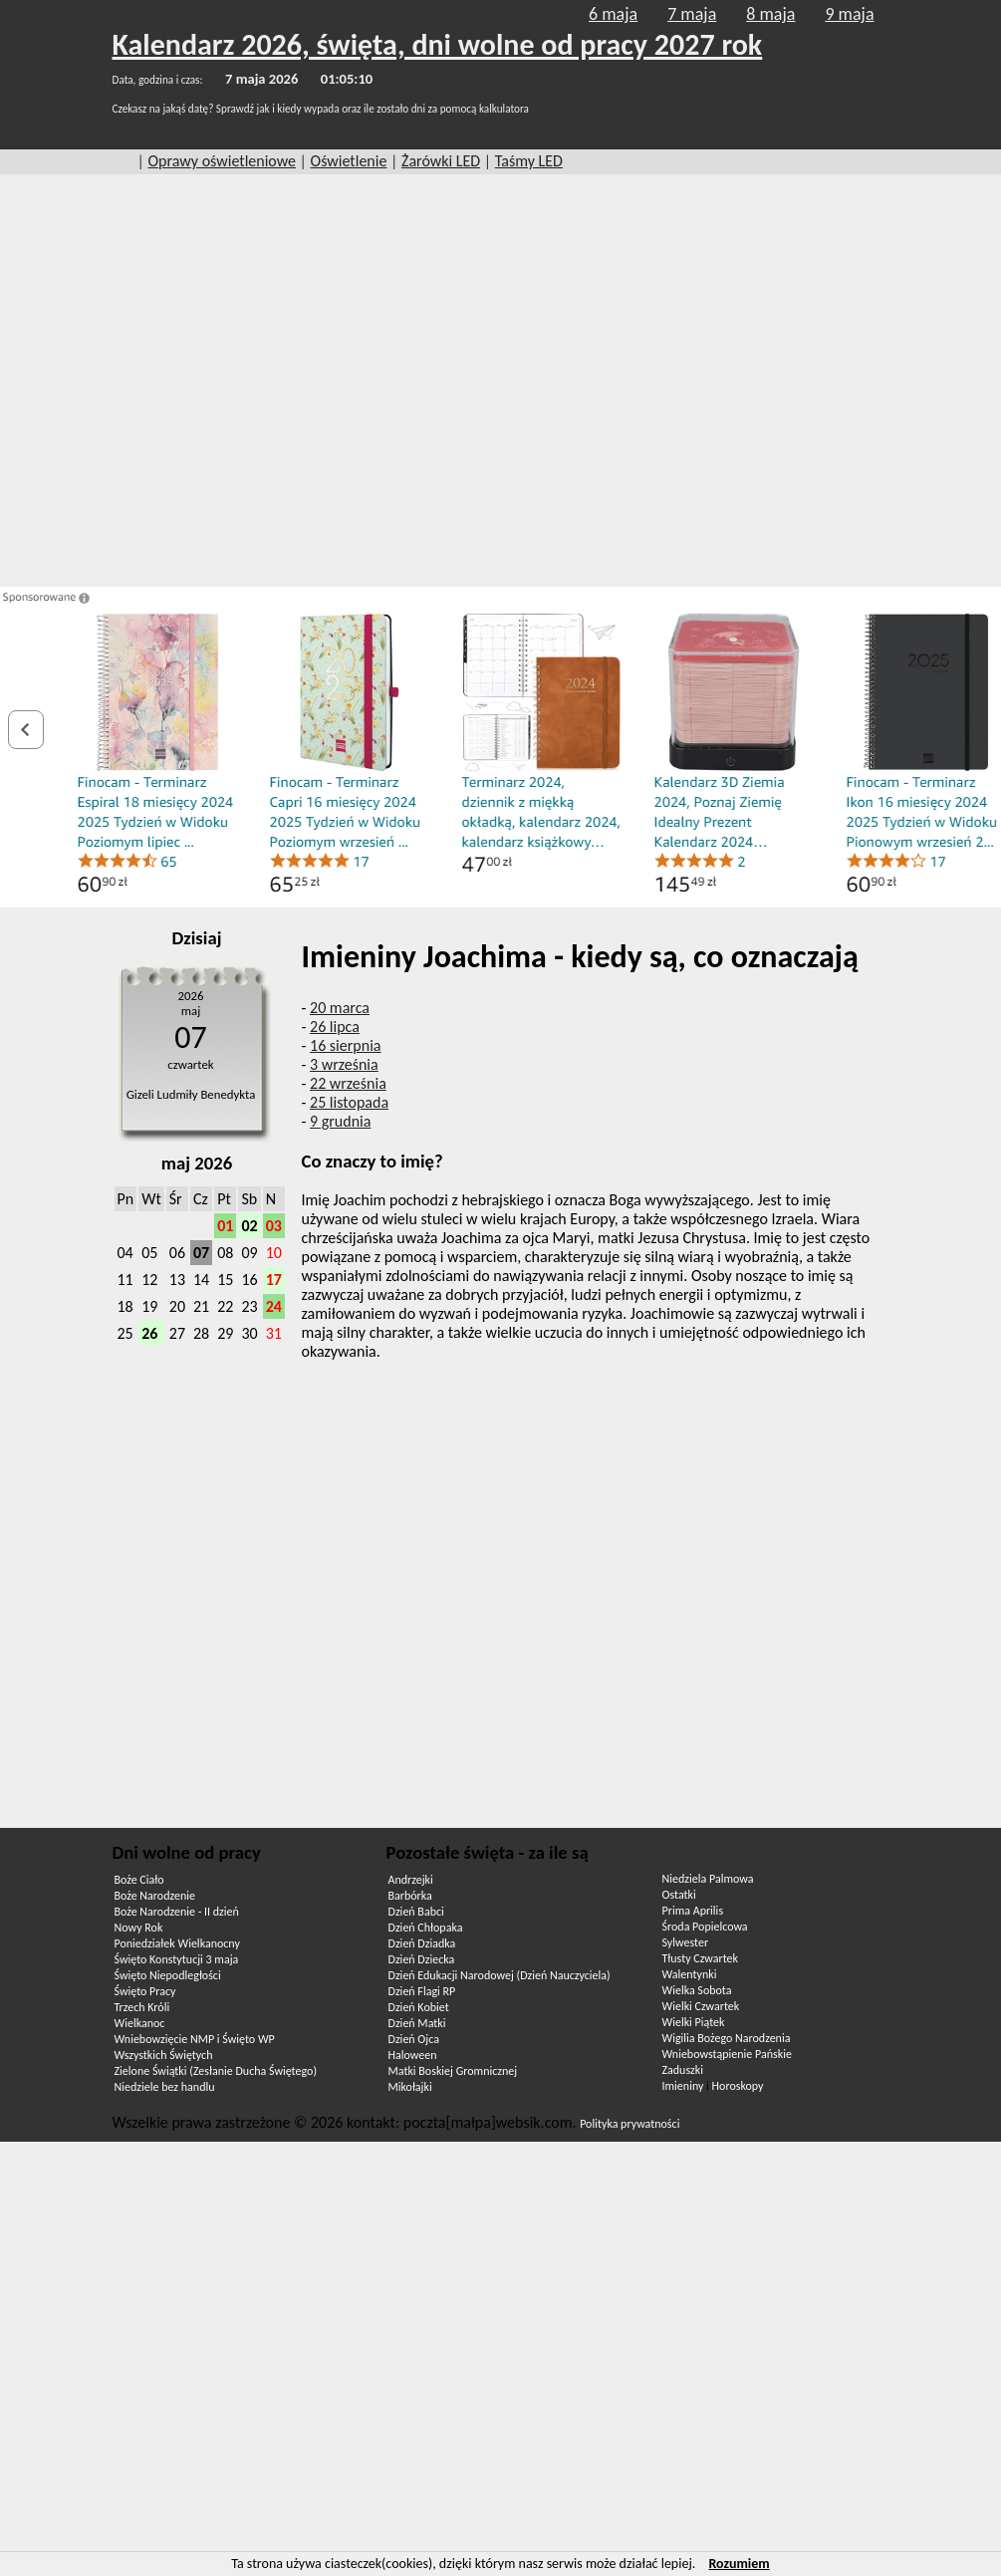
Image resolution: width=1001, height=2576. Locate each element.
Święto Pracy (145, 1991)
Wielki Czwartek (701, 2006)
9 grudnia (340, 1121)
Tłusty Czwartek (700, 1958)
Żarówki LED (440, 160)
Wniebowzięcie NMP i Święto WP (195, 2039)
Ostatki (679, 1895)
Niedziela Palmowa (708, 1879)
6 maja (613, 14)
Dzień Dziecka (421, 1959)
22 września (348, 1083)
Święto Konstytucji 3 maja (177, 1959)
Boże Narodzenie (155, 1896)
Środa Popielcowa (705, 1926)
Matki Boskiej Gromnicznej (453, 2071)
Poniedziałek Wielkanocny (177, 1943)
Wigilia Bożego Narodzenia (726, 2038)
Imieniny (683, 2086)
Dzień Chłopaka (425, 1927)
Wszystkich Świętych (164, 2055)
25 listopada (349, 1102)
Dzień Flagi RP (422, 1991)
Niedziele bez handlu (165, 2087)
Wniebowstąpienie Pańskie (727, 2054)
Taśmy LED (529, 160)
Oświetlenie (349, 160)
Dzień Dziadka (422, 1943)
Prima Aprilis (693, 1911)
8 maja (770, 14)
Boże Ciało (139, 1880)
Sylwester (685, 1942)
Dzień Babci (416, 1912)
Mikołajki (410, 2087)
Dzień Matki (417, 2023)
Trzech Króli (142, 2007)
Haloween (412, 2055)
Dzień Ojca (413, 2039)
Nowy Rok (139, 1927)
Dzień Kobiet (418, 2007)
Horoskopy (738, 2086)
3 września (344, 1064)
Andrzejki (410, 1880)
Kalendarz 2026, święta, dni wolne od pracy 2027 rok (438, 44)
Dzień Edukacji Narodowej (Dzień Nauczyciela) (499, 1975)
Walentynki (689, 1974)
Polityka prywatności (629, 2124)
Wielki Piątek (693, 2022)
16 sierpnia (345, 1045)
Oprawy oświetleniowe (221, 160)
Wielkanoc (140, 2023)
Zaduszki (682, 2070)
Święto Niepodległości (168, 1975)
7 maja (691, 14)
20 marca (340, 1007)
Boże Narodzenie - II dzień (177, 1912)
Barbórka (410, 1896)
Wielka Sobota (697, 1990)
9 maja (849, 14)
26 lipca (335, 1026)
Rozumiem (738, 2563)
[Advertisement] (196, 380)
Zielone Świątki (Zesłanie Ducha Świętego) (216, 2071)
